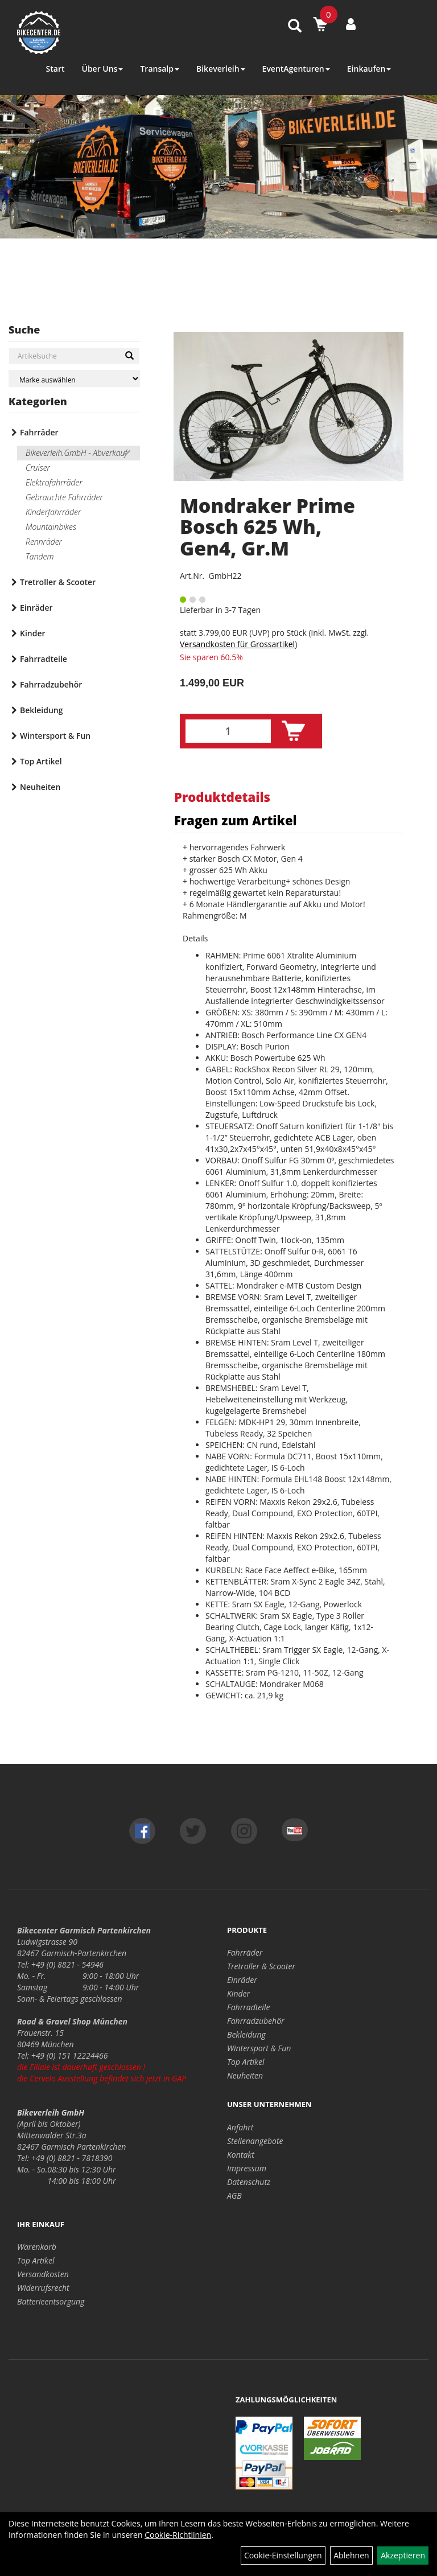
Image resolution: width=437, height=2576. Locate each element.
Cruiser (38, 467)
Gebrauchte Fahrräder (64, 497)
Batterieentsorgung (50, 2301)
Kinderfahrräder (53, 512)
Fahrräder (39, 432)
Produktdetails (222, 796)
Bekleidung (41, 710)
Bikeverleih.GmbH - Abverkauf (76, 452)
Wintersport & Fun (55, 735)
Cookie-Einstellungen (283, 2555)
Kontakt (240, 2154)
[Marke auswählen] (74, 379)
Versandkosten (43, 2274)
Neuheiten (40, 786)
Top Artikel (41, 761)
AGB (234, 2195)
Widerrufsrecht (43, 2287)
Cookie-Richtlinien (178, 2534)
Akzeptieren (403, 2555)
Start (55, 68)
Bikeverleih (220, 68)
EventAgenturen (296, 68)
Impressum (246, 2168)
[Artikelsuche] (295, 26)
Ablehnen (351, 2555)
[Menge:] (228, 731)
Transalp (159, 68)
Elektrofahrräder (54, 482)
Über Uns (102, 68)
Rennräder (44, 541)
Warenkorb (36, 2246)
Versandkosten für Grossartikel (237, 644)
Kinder (33, 633)
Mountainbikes (51, 526)
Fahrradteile (43, 658)
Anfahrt (240, 2127)
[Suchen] (129, 356)
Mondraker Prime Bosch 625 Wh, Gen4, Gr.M (267, 526)
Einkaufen (369, 68)
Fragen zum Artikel (235, 820)
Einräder (36, 607)
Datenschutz (248, 2181)
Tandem (39, 556)
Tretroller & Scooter (58, 582)
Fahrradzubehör (51, 684)
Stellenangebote (255, 2140)
